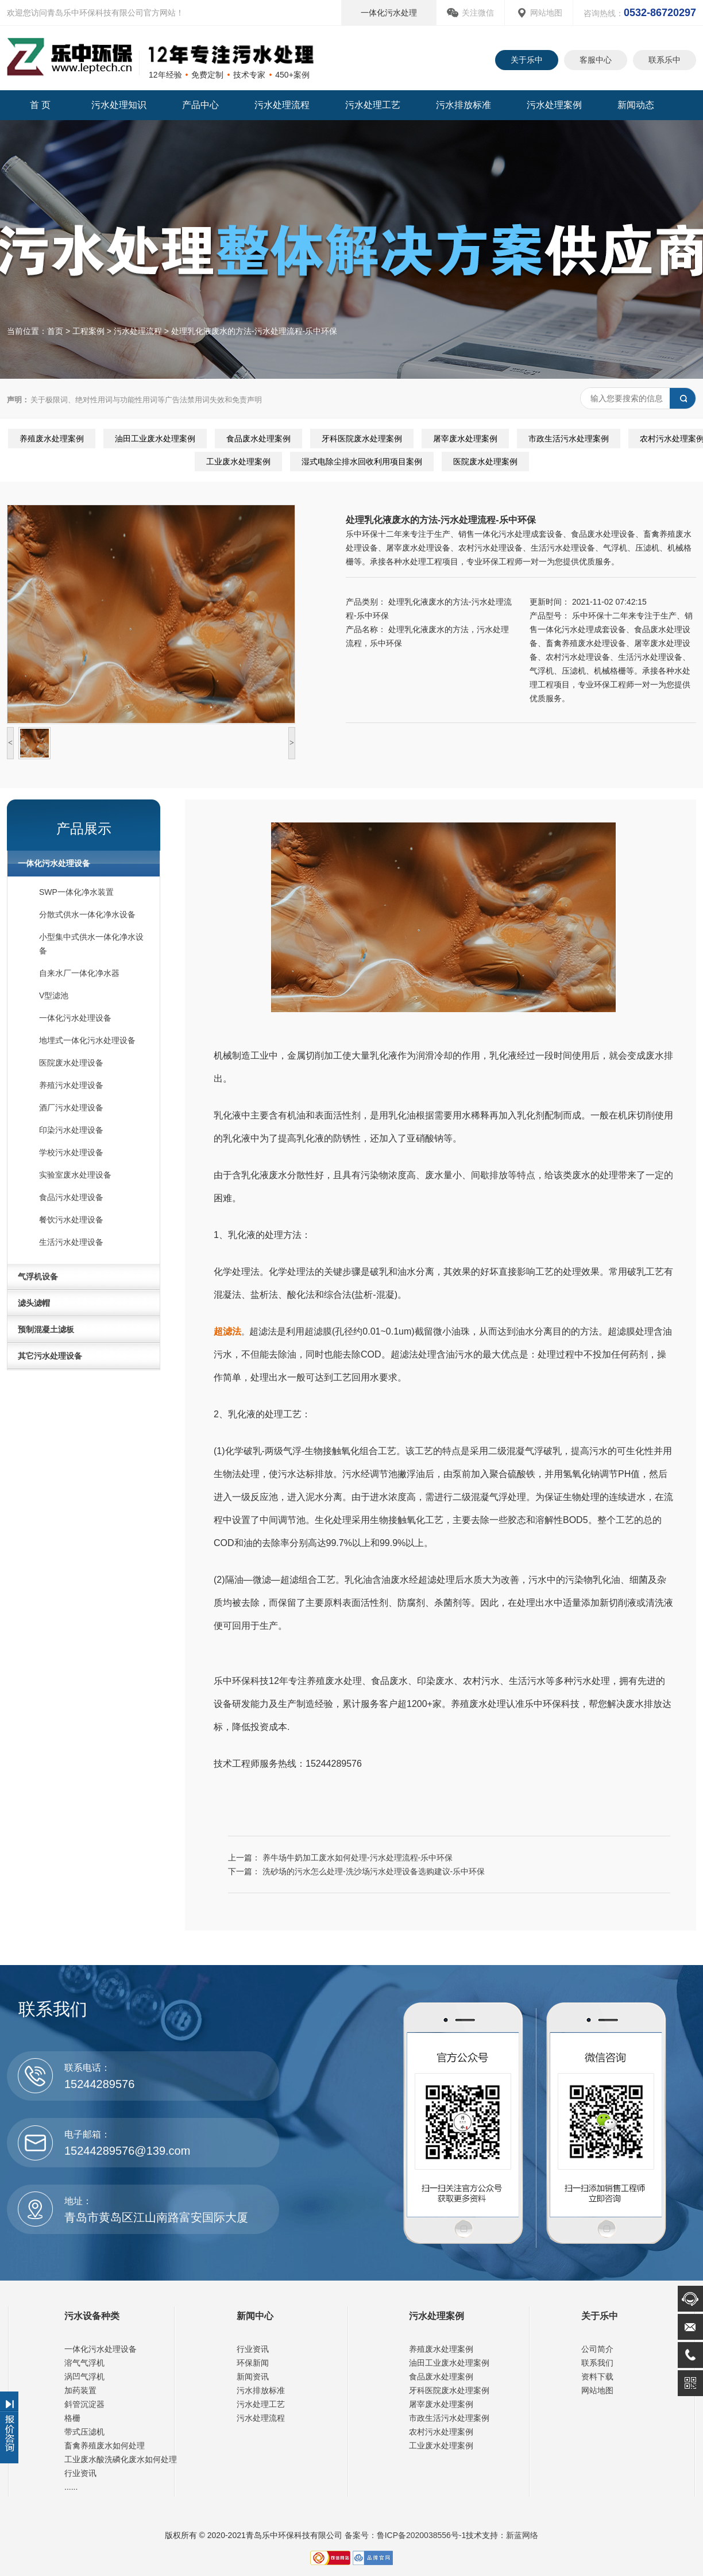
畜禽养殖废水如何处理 (104, 2445)
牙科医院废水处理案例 (362, 438)
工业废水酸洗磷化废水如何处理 (120, 2459)
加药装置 (80, 2390)
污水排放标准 (463, 105)
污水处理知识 (118, 105)
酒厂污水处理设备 (71, 1107)
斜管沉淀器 (84, 2404)
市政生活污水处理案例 (568, 438)
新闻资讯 (253, 2376)
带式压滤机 (84, 2431)
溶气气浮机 (84, 2362)
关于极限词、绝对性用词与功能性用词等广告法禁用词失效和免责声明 (134, 399)
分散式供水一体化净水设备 (87, 914)
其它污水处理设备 (50, 1355)
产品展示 (83, 828)
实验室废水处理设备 (75, 1174)
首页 (55, 331)
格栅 (72, 2418)
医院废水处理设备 (71, 1062)
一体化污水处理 (389, 12)
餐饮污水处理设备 (71, 1219)
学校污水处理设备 (71, 1152)
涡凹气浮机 (84, 2376)
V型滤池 (53, 995)
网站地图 (546, 12)
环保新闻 (253, 2362)
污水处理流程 (282, 105)
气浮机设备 (38, 1276)
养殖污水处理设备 (71, 1085)
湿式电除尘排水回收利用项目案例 (362, 461)
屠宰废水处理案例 (465, 438)
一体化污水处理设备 (54, 863)
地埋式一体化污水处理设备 (87, 1040)
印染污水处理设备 (71, 1130)
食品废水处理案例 (258, 438)
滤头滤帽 (34, 1303)
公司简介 (597, 2349)
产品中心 (200, 105)
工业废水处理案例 (238, 461)
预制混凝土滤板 (46, 1329)
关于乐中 (527, 59)
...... (71, 2487)
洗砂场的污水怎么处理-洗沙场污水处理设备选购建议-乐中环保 (373, 1871)
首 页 (40, 105)
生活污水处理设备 (71, 1242)
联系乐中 (664, 59)
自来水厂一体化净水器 (79, 973)
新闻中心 (255, 2316)
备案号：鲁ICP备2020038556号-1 (404, 2535)
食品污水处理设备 (71, 1197)
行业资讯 (80, 2473)
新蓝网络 (522, 2535)
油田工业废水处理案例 (155, 438)
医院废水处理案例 (485, 461)
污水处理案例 (554, 105)
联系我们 (597, 2362)
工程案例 (88, 331)
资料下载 (597, 2376)
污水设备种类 (91, 2316)
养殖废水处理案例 (52, 438)
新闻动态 (635, 105)
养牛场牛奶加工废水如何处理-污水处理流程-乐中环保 (357, 1857)
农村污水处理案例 (441, 2431)
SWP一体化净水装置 (76, 892)
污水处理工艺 (372, 105)
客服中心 (596, 59)
